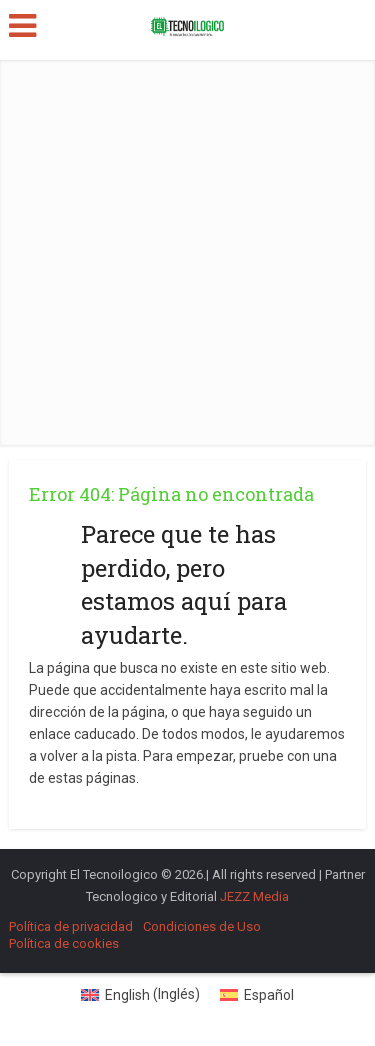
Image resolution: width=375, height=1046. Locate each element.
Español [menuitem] (269, 995)
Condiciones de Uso (202, 926)
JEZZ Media (254, 896)
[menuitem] (140, 994)
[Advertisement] (187, 247)
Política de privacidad (71, 926)
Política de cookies (64, 943)
